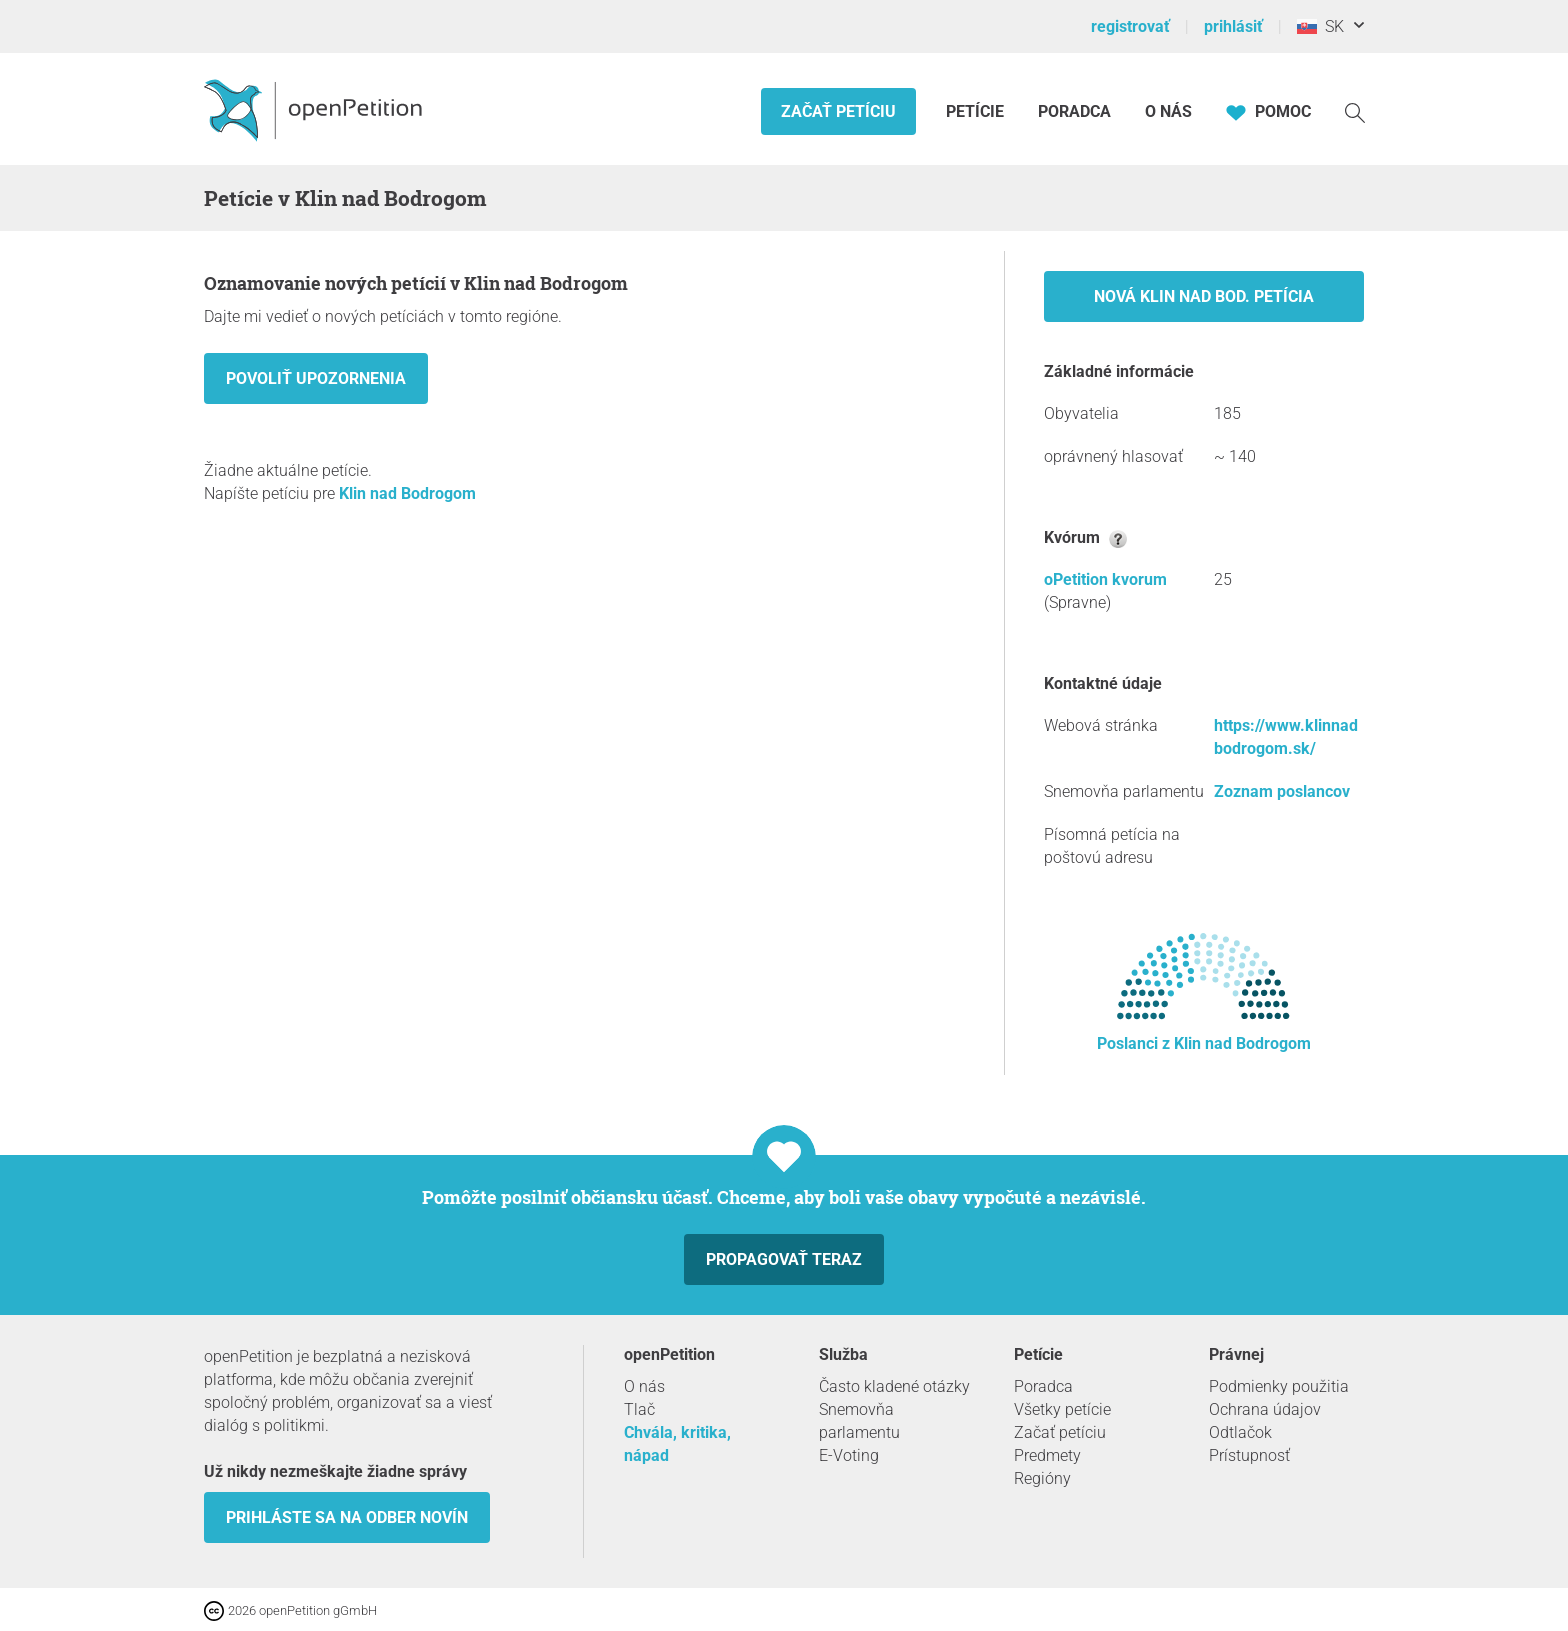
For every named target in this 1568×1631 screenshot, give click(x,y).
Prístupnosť (1249, 1455)
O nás (1168, 111)
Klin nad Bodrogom (407, 493)
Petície (977, 111)
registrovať (1130, 26)
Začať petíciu (838, 111)
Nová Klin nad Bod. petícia (1204, 296)
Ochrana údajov (1265, 1409)
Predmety (1047, 1455)
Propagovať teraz (784, 1259)
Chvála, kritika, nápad (677, 1444)
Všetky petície (1062, 1409)
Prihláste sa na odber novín (347, 1517)
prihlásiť (1233, 26)
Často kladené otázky (894, 1386)
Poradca (1074, 111)
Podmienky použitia (1279, 1386)
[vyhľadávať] (1355, 111)
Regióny (1042, 1478)
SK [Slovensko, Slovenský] (1320, 26)
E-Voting (849, 1455)
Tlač (639, 1409)
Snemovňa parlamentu (859, 1421)
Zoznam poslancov (1282, 791)
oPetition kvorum (1105, 579)
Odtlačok (1240, 1432)
